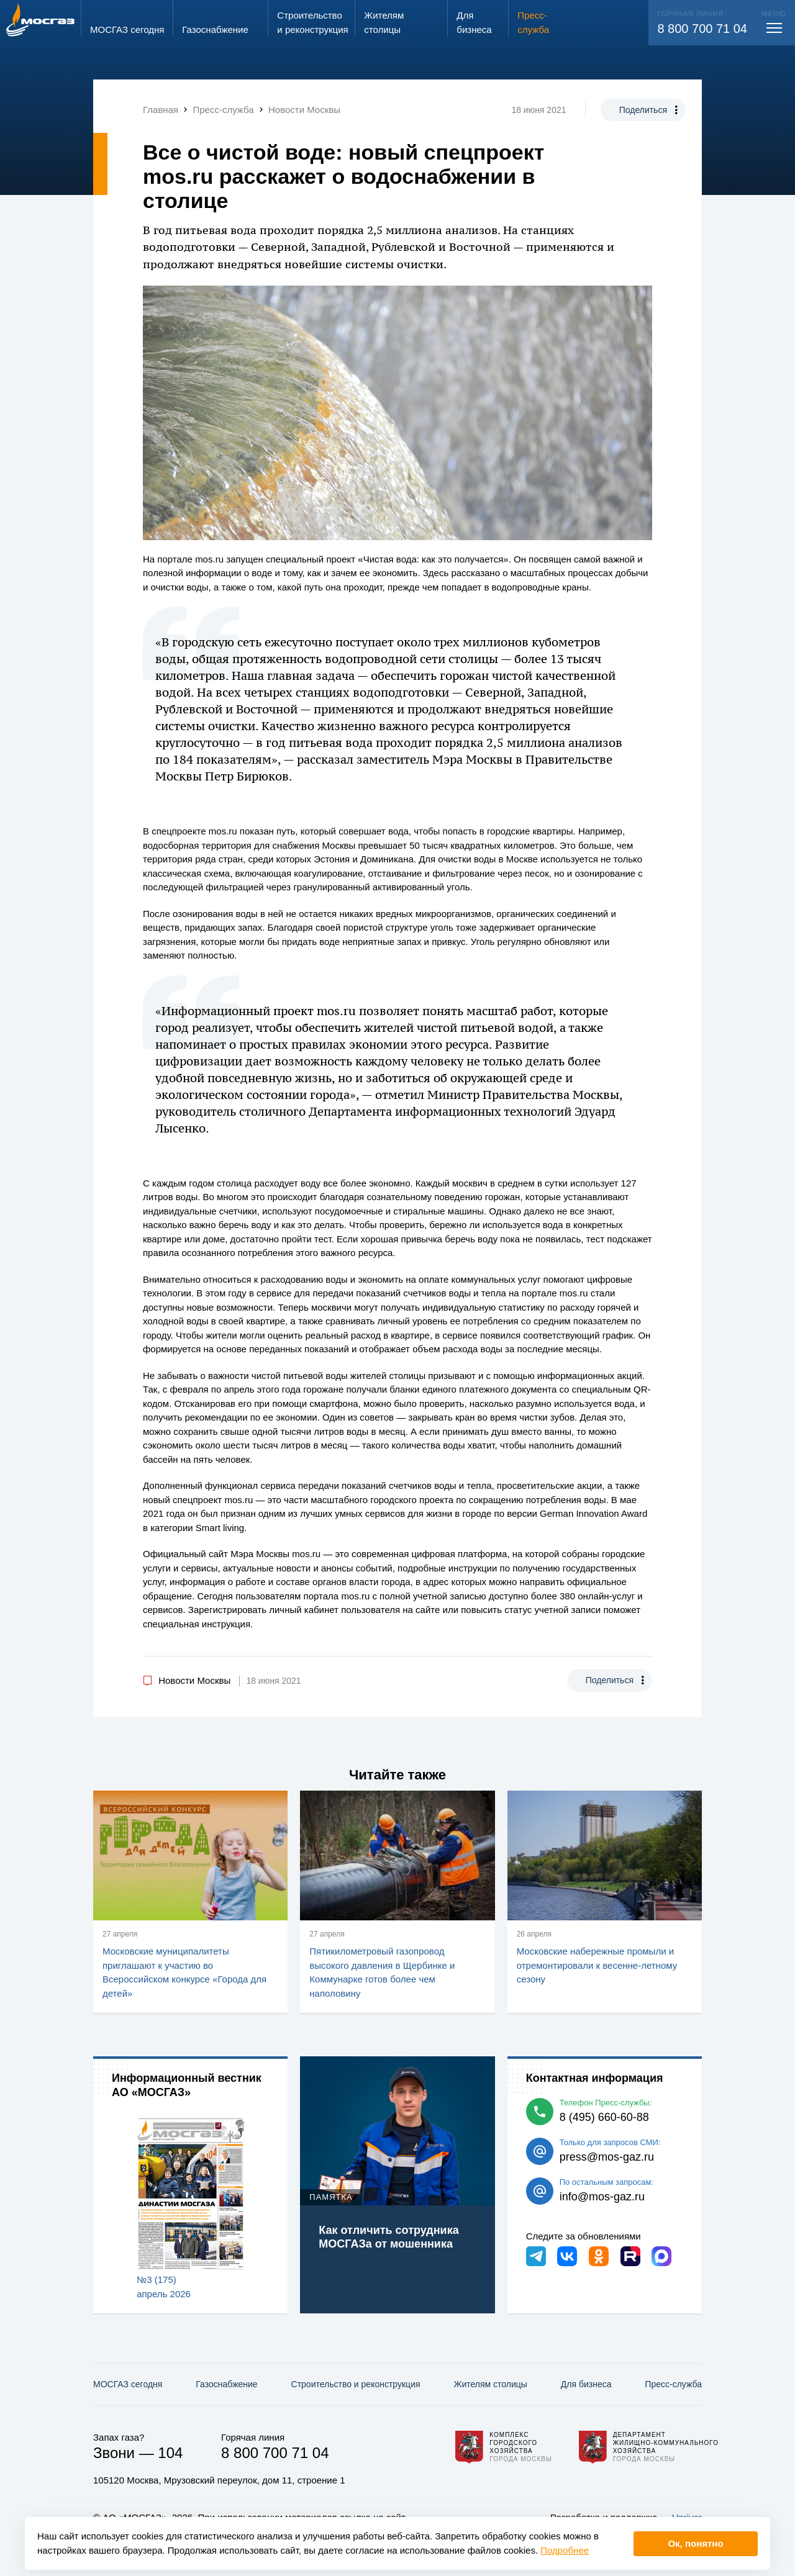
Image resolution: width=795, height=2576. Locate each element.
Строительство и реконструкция (355, 2384)
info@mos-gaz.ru (602, 2196)
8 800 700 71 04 (702, 28)
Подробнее (564, 2550)
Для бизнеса (586, 2384)
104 (170, 2452)
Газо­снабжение (226, 2384)
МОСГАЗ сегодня (127, 2384)
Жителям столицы (490, 2384)
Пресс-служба (673, 2384)
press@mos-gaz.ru (607, 2157)
